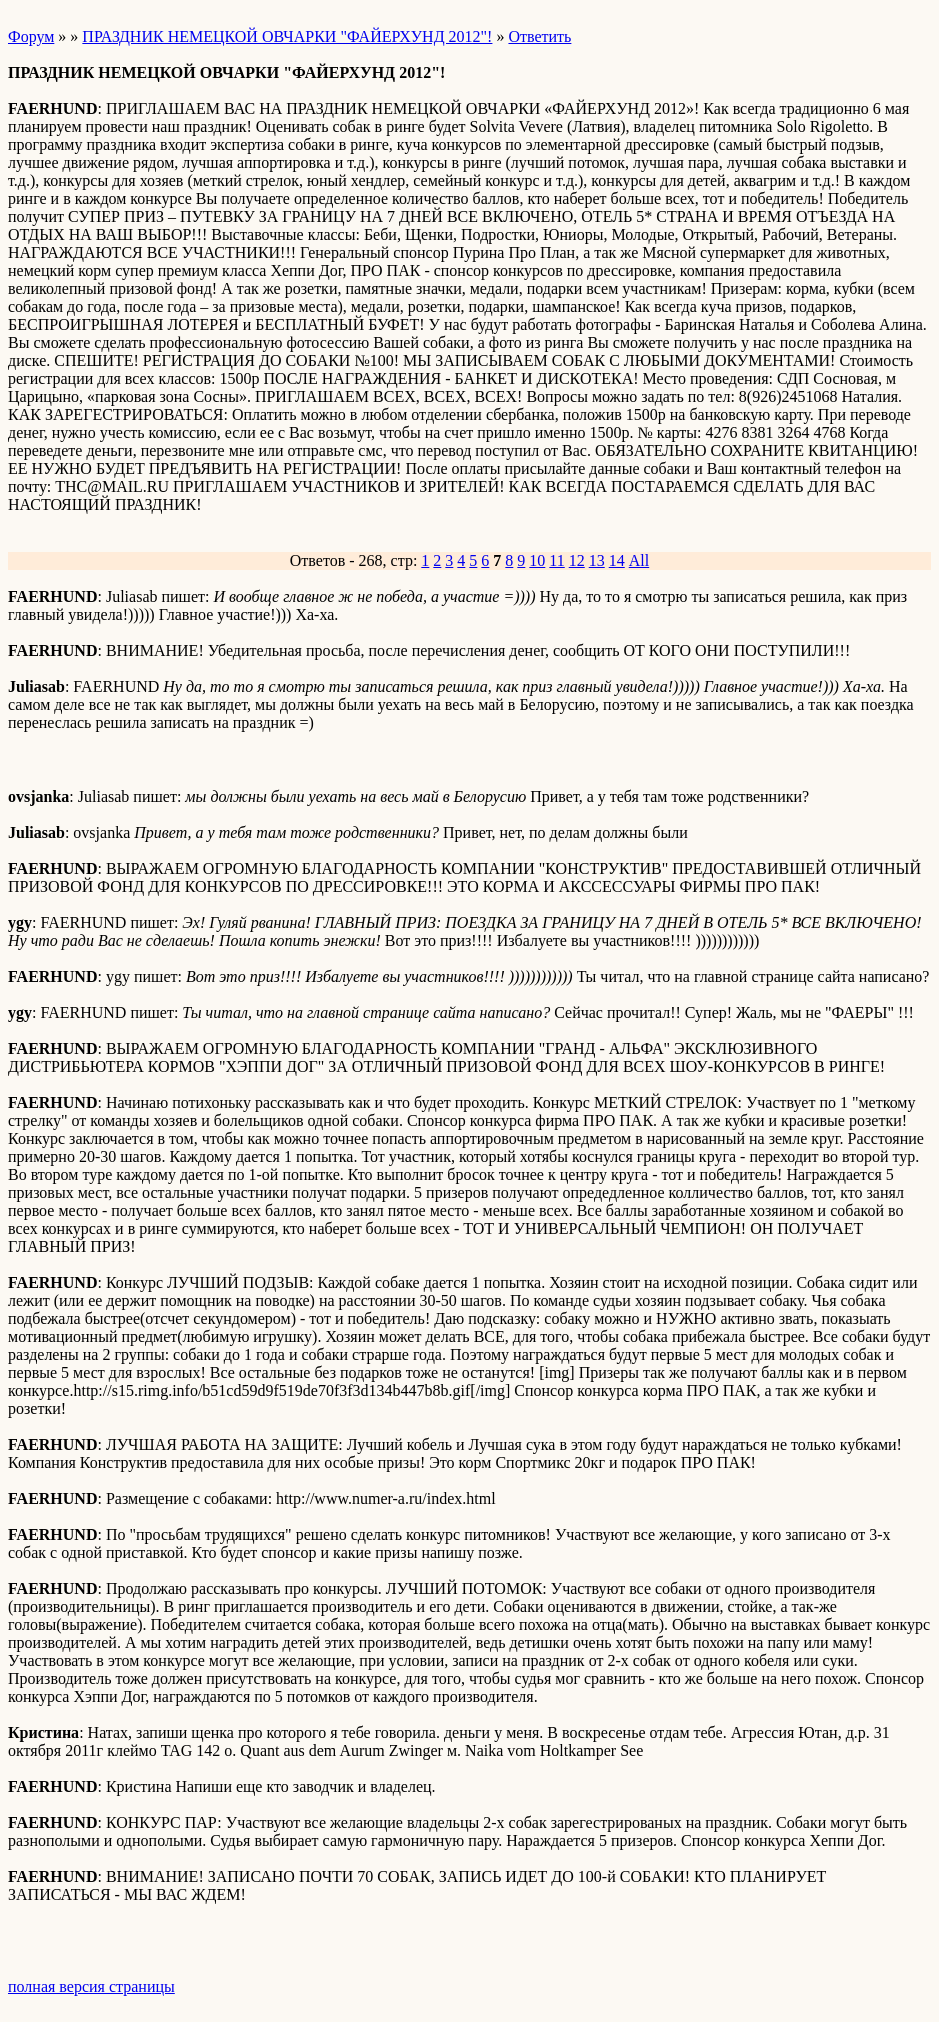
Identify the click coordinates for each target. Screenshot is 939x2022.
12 (577, 560)
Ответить (539, 36)
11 (556, 560)
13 (597, 560)
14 (617, 560)
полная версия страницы (91, 1986)
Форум (31, 36)
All (639, 560)
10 (537, 560)
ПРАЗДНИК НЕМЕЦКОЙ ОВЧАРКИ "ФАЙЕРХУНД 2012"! (287, 36)
